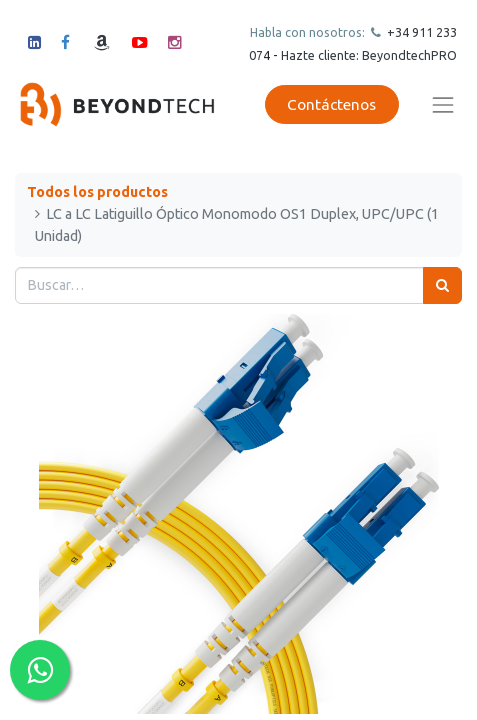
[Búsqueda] (442, 285)
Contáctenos (331, 104)
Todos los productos (97, 192)
